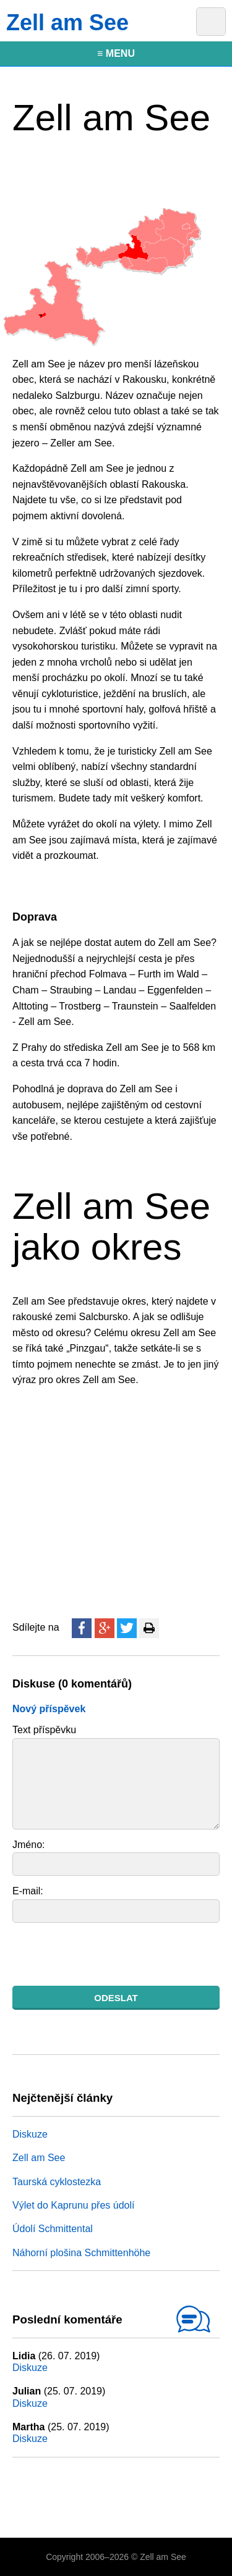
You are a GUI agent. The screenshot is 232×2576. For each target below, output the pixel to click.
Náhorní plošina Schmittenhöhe (81, 2253)
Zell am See (38, 2157)
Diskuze (30, 2134)
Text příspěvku (44, 1730)
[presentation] (106, 1954)
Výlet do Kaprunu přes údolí (73, 2205)
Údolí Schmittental (52, 2228)
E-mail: (27, 1891)
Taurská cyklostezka (56, 2182)
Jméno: (28, 1844)
